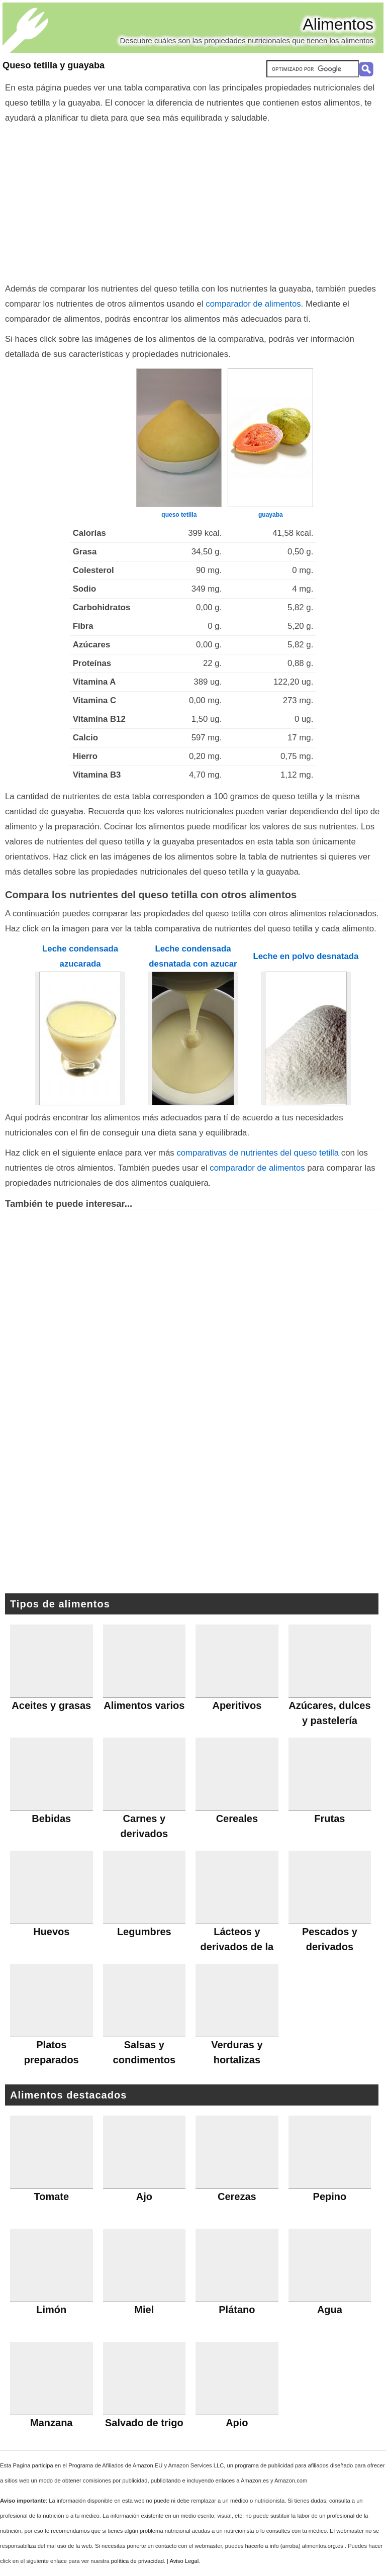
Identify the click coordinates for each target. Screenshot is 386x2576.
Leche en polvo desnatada (305, 956)
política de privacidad (137, 2561)
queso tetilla (179, 514)
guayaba (270, 514)
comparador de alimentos (253, 304)
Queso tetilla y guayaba (54, 65)
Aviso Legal (184, 2561)
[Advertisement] (193, 201)
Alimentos (338, 24)
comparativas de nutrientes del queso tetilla (257, 1153)
